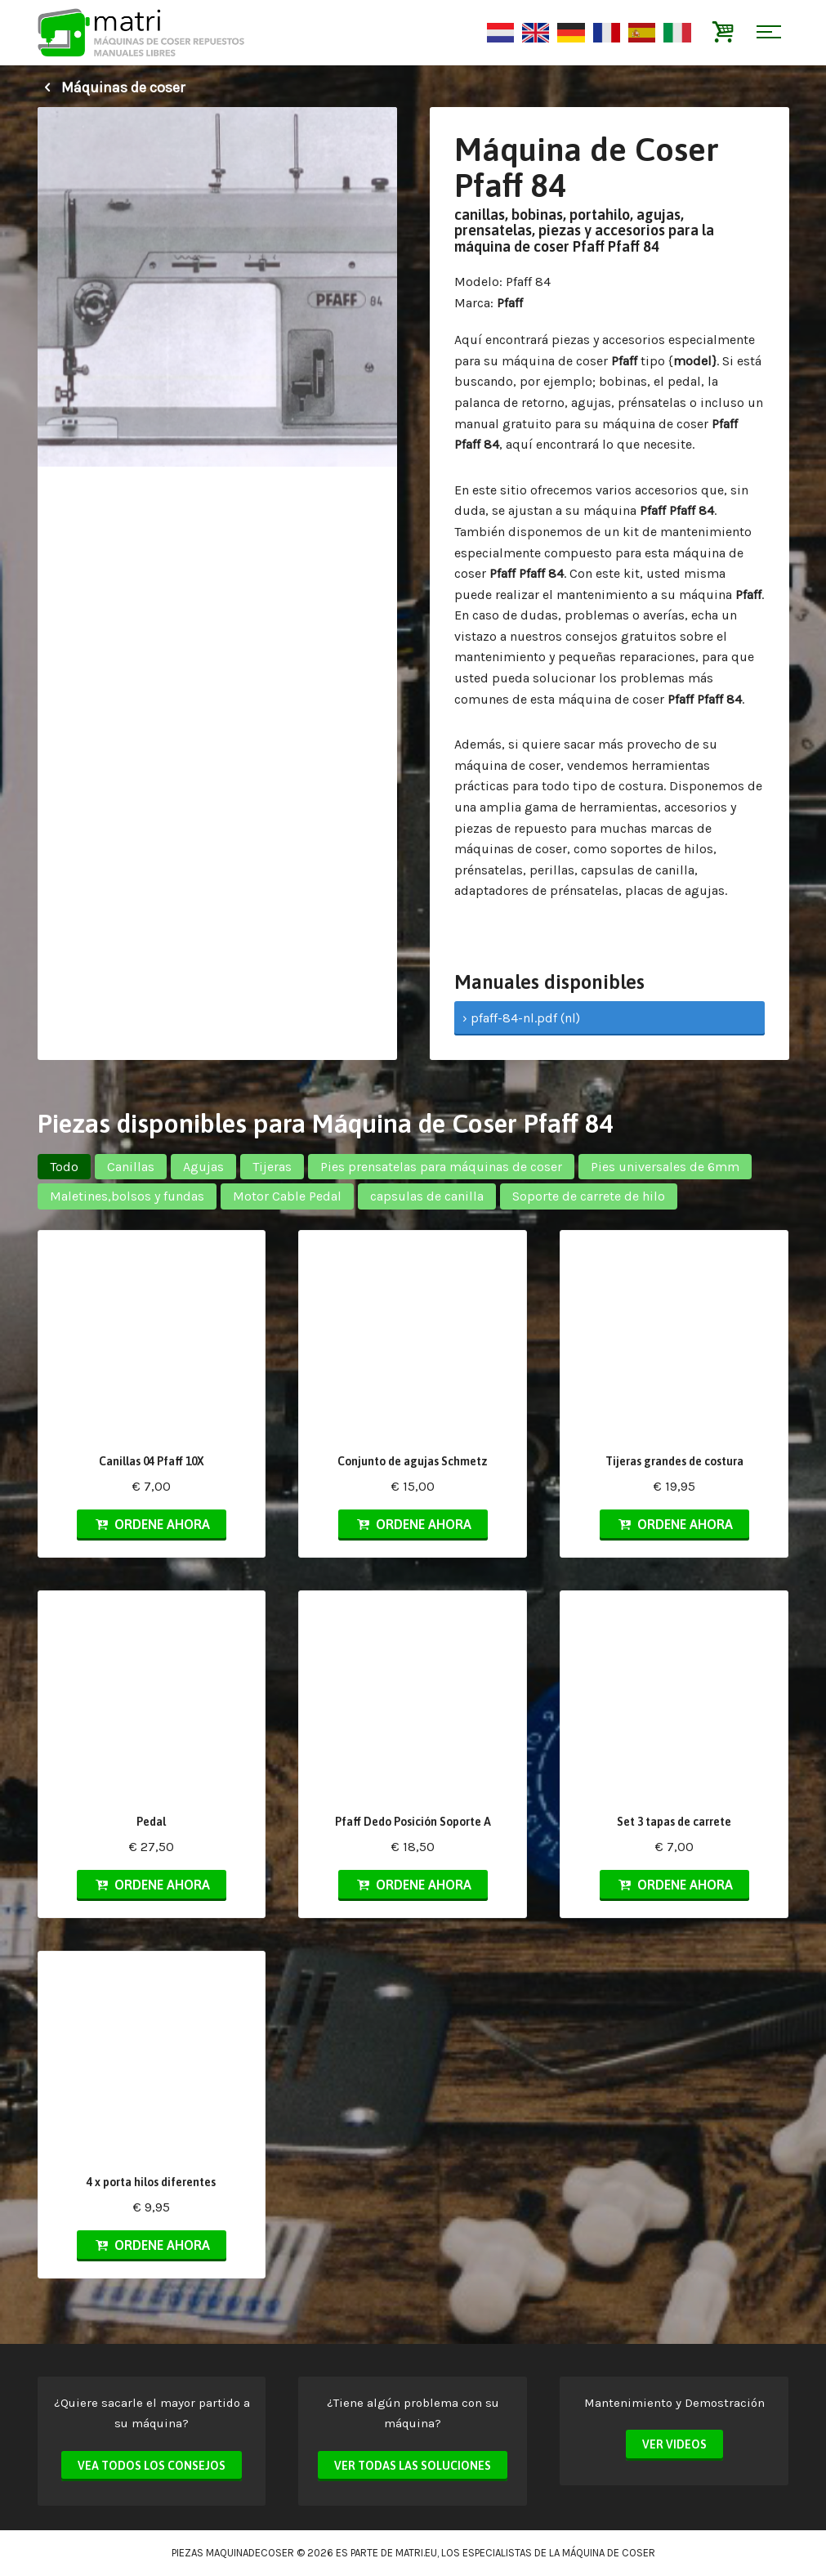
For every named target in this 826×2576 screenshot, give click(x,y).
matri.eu (416, 2553)
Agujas (203, 1166)
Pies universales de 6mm (665, 1166)
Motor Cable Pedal (287, 1196)
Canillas (130, 1166)
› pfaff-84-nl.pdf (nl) (521, 1018)
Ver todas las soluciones (412, 2465)
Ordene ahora (151, 1524)
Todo (64, 1166)
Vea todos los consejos (151, 2465)
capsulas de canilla (427, 1196)
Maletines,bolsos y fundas (127, 1196)
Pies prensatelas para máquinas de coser (441, 1166)
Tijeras (272, 1166)
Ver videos (674, 2444)
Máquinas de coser (111, 87)
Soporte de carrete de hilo (588, 1196)
